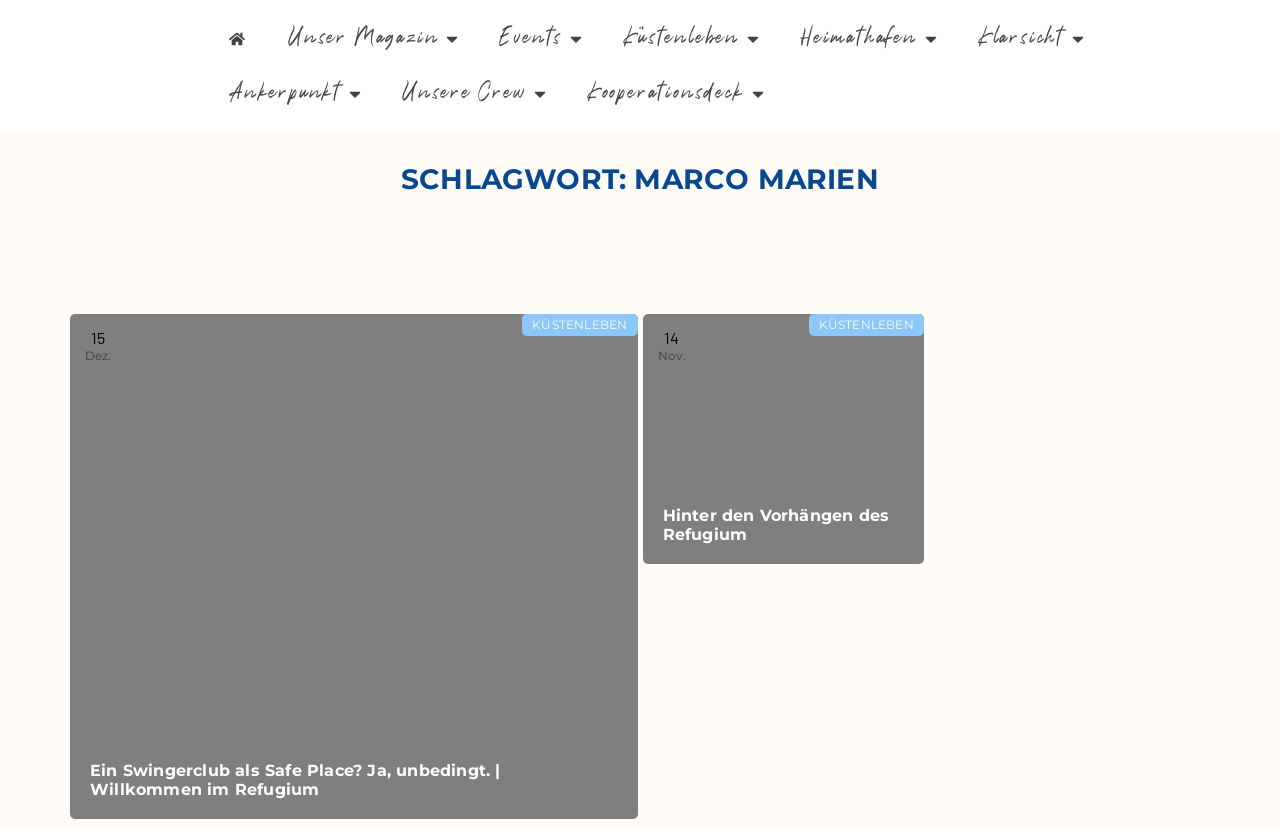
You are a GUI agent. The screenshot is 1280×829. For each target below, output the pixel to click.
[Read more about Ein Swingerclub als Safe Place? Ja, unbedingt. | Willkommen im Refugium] (354, 566)
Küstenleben (579, 324)
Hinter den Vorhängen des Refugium (776, 525)
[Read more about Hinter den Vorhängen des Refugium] (783, 439)
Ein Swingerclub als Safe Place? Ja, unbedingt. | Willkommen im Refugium (295, 780)
